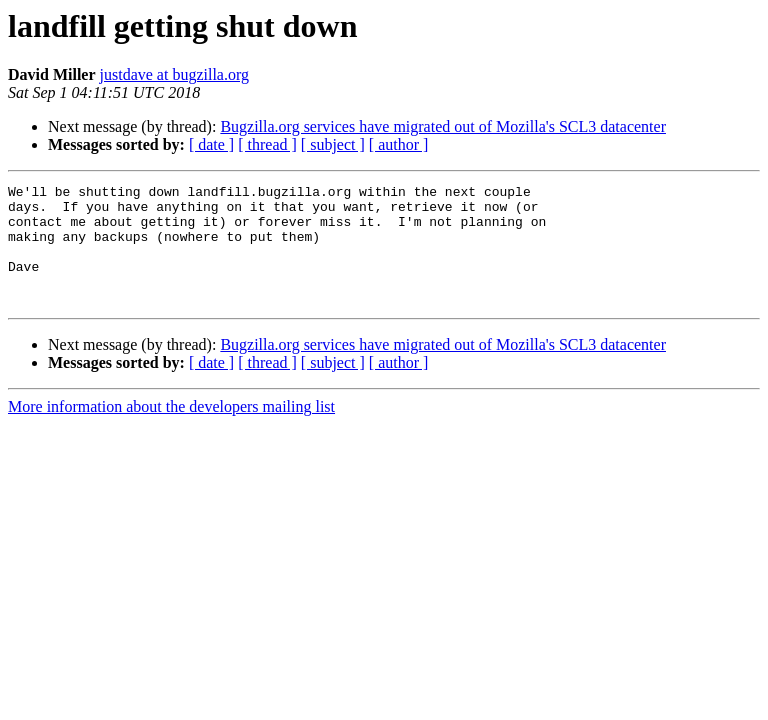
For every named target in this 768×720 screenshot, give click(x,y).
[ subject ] (333, 144)
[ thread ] (267, 144)
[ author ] (399, 144)
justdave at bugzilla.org (174, 74)
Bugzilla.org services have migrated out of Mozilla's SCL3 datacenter (443, 126)
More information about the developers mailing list (171, 430)
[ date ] (211, 144)
